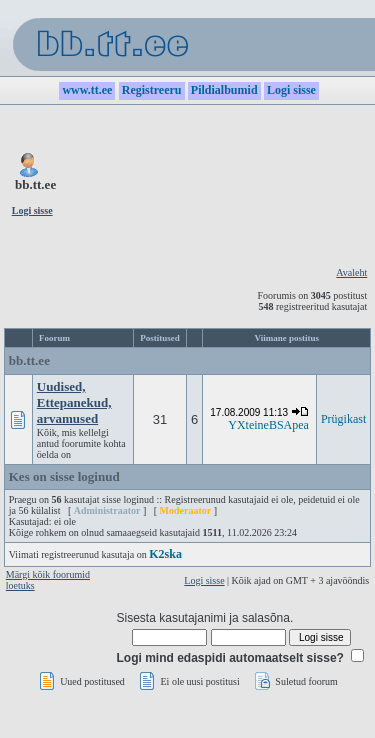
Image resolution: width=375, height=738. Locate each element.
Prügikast (343, 419)
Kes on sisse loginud (64, 476)
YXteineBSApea (268, 425)
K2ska (165, 554)
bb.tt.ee (29, 360)
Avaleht (351, 272)
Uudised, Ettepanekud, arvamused (74, 402)
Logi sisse (204, 580)
